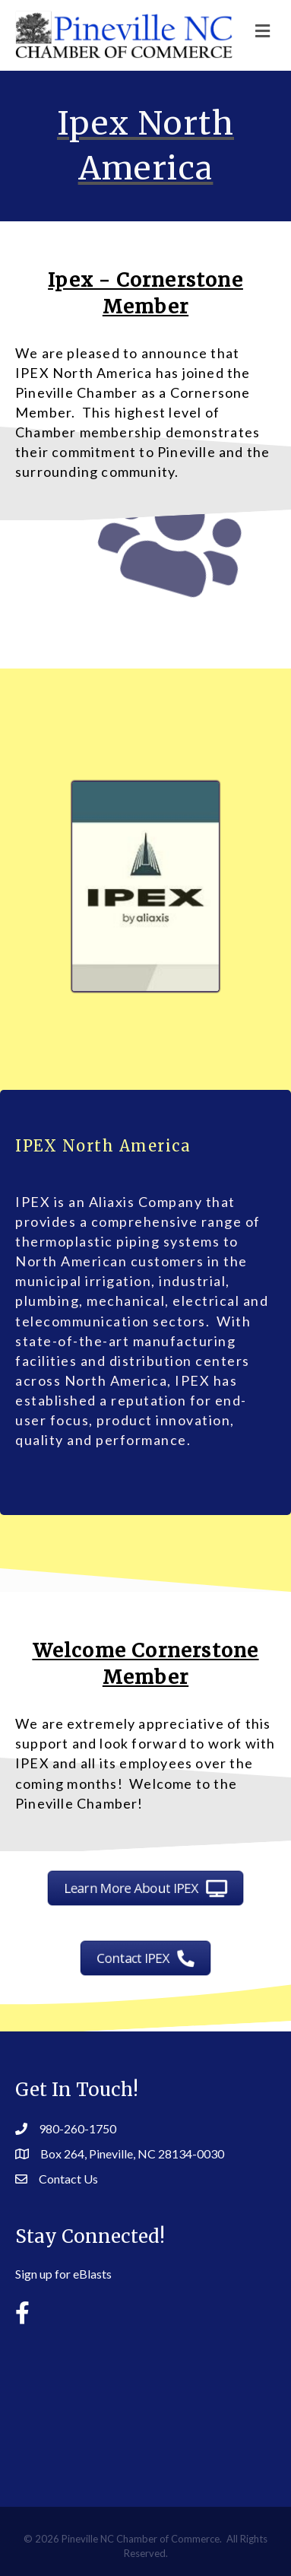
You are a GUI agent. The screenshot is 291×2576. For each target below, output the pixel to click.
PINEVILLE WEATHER (145, 2404)
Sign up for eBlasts (63, 2273)
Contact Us (68, 2178)
